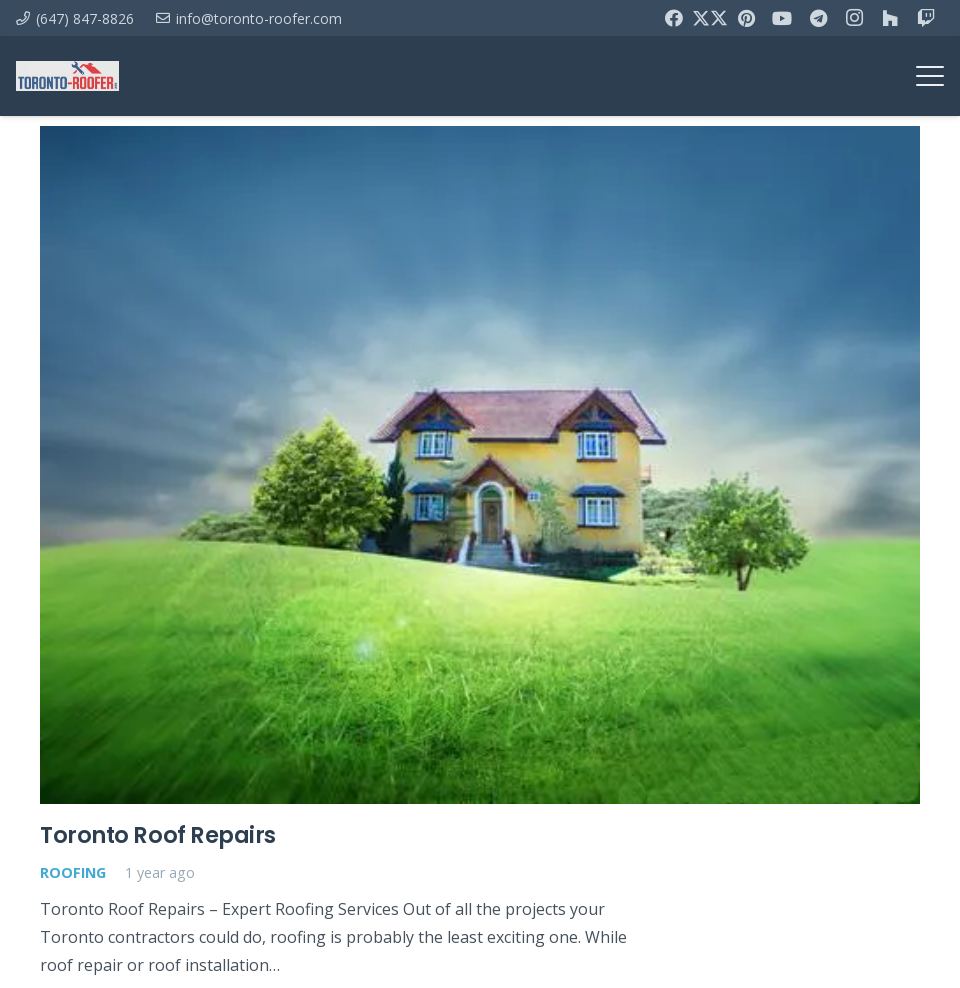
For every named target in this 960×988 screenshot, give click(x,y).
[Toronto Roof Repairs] (480, 465)
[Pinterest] (746, 18)
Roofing (73, 872)
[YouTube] (782, 18)
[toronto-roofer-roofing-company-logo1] (67, 76)
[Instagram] (854, 18)
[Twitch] (926, 18)
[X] (710, 18)
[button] (930, 76)
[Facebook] (674, 18)
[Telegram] (818, 18)
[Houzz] (890, 18)
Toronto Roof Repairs (158, 834)
